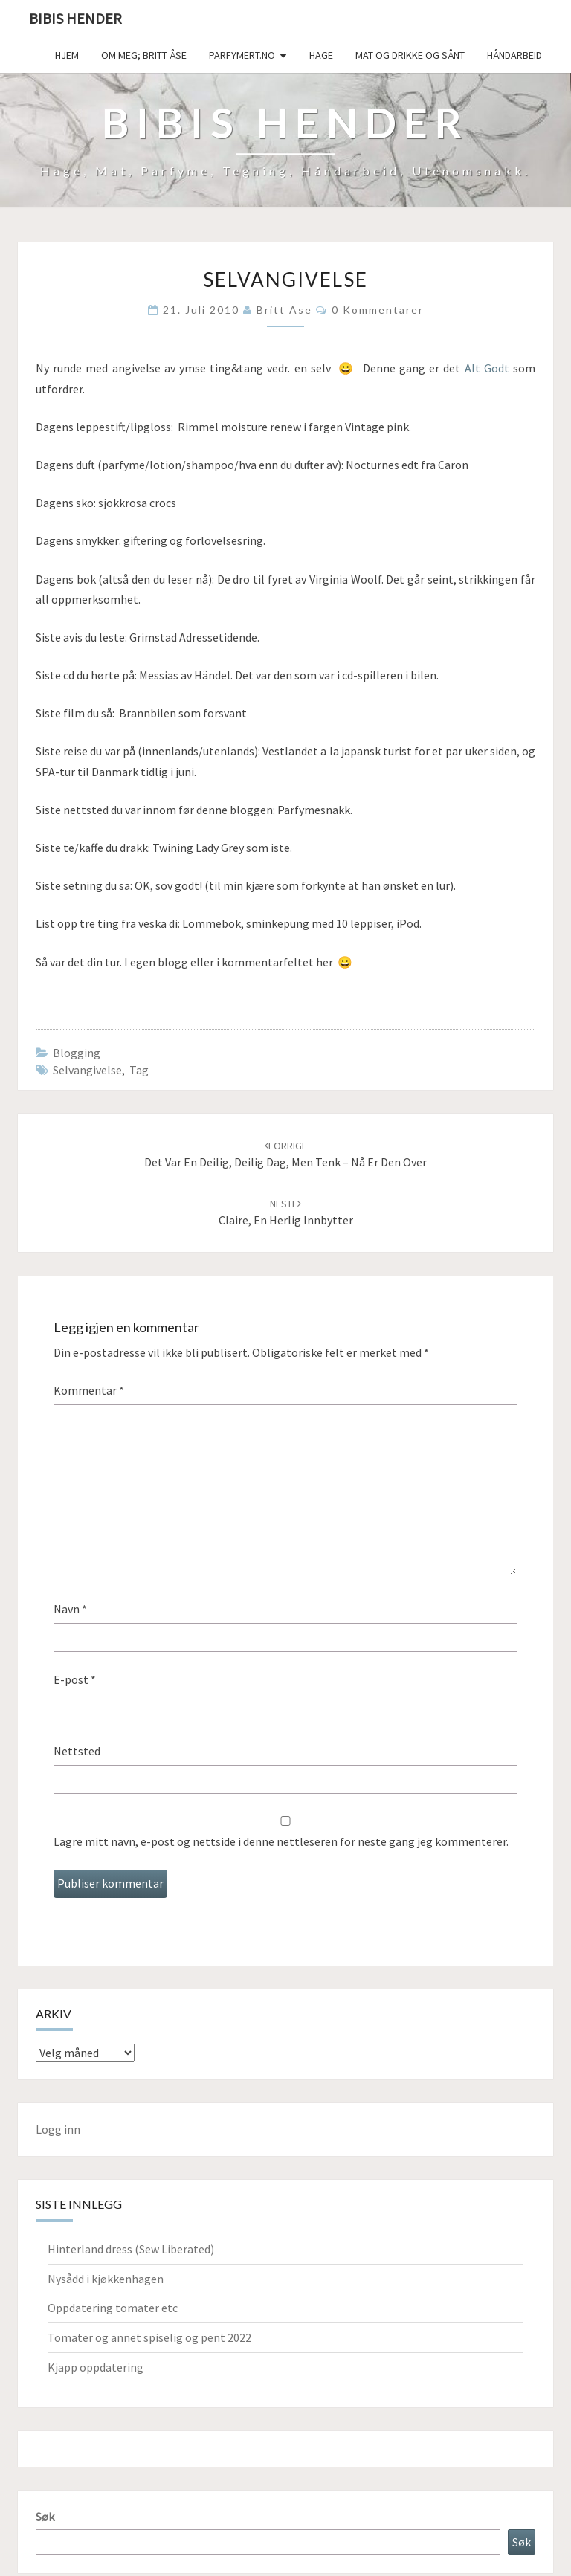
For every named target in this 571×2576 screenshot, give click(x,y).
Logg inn (58, 2129)
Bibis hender (75, 18)
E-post (75, 1679)
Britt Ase (284, 309)
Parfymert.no (242, 55)
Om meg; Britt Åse (144, 55)
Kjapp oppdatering (95, 2367)
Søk (45, 2516)
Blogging (76, 1052)
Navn (70, 1608)
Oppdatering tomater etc (113, 2307)
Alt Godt (487, 368)
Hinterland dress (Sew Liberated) (131, 2248)
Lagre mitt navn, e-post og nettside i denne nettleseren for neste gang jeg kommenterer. (281, 1841)
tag (139, 1069)
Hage (321, 55)
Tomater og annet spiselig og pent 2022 (149, 2337)
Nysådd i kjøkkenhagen (106, 2278)
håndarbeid (514, 55)
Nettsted (77, 1750)
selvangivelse (87, 1069)
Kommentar (89, 1390)
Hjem (67, 55)
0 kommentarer (378, 309)
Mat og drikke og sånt (410, 55)
